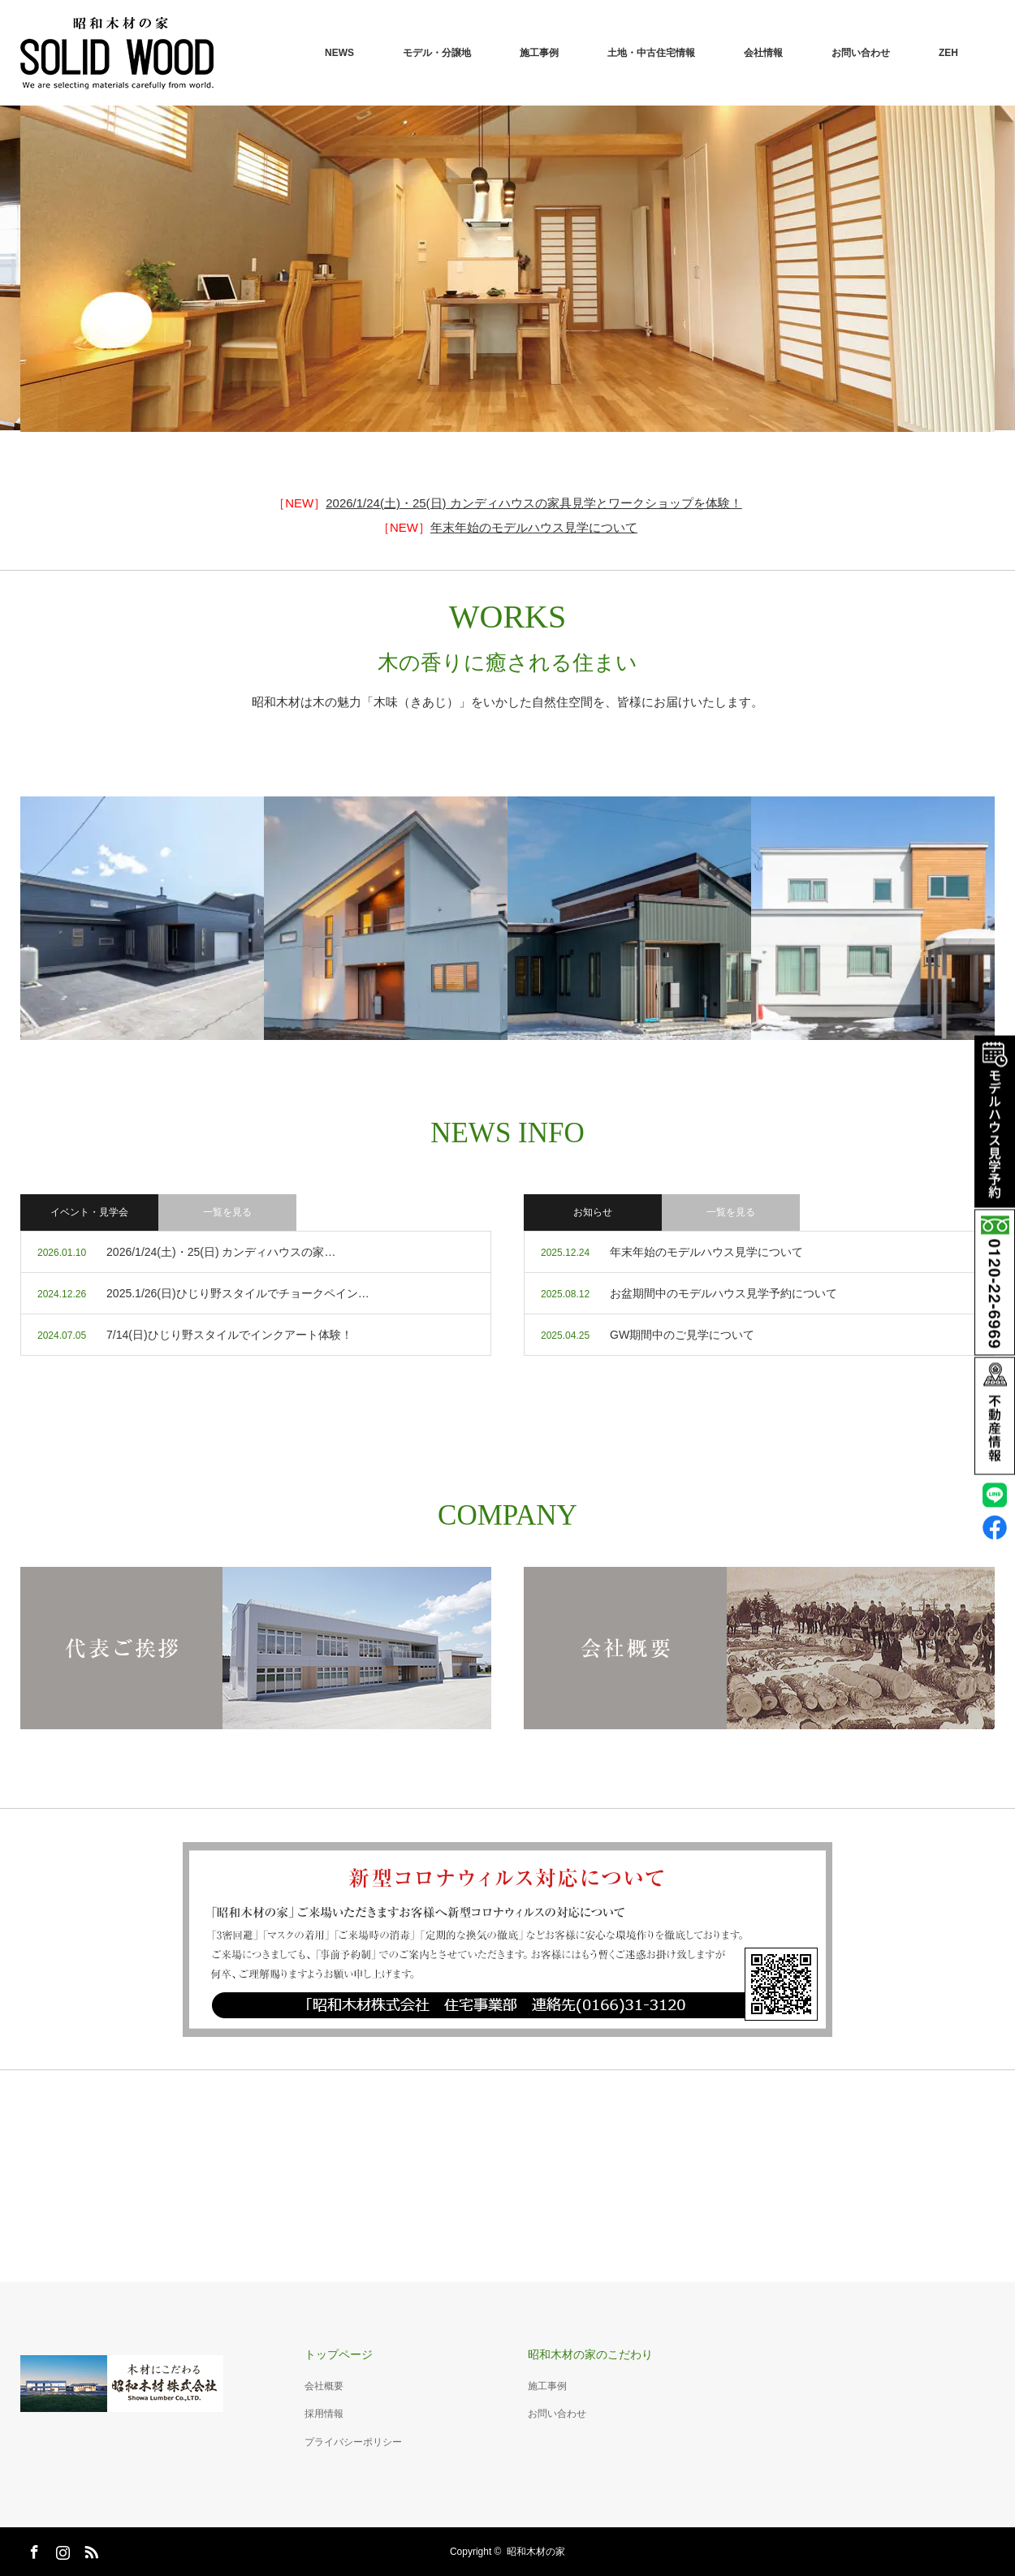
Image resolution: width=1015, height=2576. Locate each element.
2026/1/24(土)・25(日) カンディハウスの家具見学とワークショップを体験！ (534, 503)
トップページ (338, 2354)
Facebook (32, 2549)
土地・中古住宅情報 (651, 52)
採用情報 (323, 2413)
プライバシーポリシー (353, 2442)
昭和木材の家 (536, 2551)
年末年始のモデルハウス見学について (533, 527)
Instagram (61, 2549)
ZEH (948, 52)
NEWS (339, 52)
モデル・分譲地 (437, 52)
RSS (89, 2549)
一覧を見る (730, 1212)
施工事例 (539, 52)
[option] (507, 269)
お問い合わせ (860, 52)
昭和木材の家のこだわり (590, 2354)
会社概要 (323, 2386)
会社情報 (763, 52)
